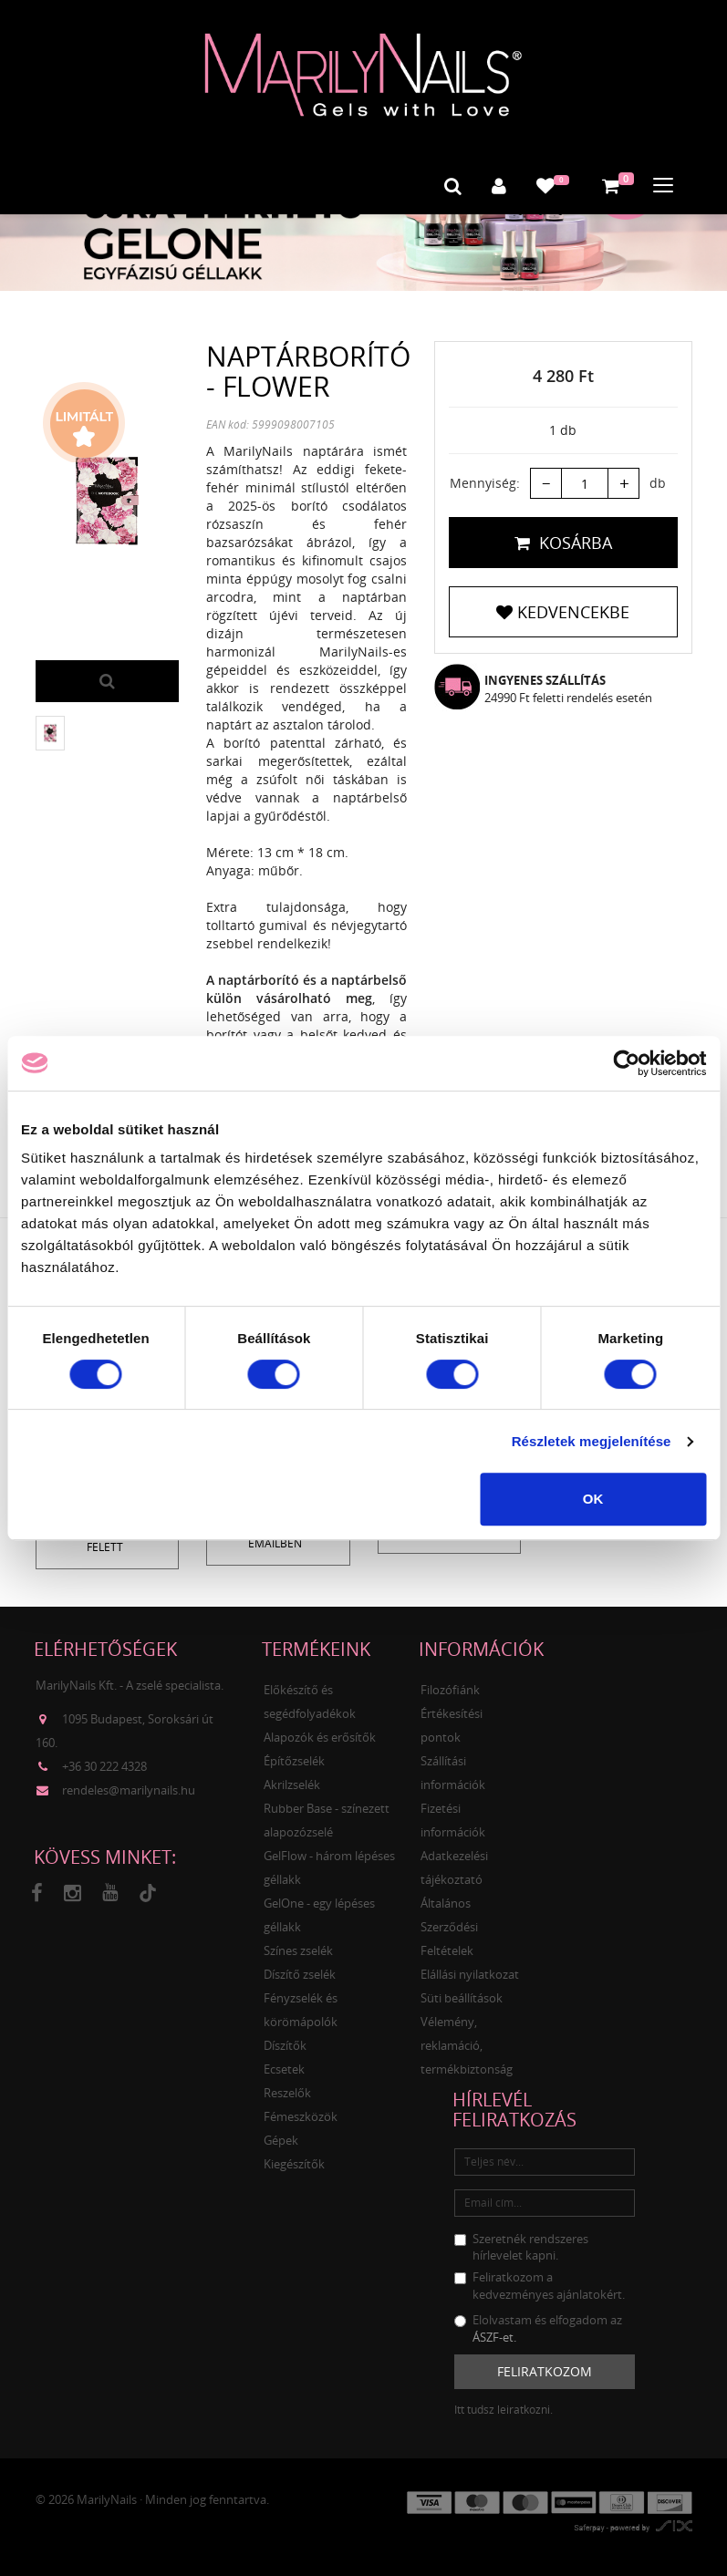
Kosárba (563, 542)
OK (593, 1498)
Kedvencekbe (562, 611)
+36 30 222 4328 (104, 1764)
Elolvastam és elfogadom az (538, 2326)
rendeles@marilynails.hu (128, 1788)
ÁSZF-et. (494, 2335)
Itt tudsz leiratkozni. (503, 2408)
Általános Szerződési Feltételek (449, 1925)
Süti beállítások (462, 1996)
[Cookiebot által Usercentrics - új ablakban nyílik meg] (626, 1063)
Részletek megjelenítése (591, 1441)
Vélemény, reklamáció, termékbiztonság (467, 2043)
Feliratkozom (544, 2369)
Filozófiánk (450, 1688)
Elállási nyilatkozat (470, 1972)
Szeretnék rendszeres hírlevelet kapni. (521, 2245)
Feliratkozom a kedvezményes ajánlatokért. (539, 2284)
